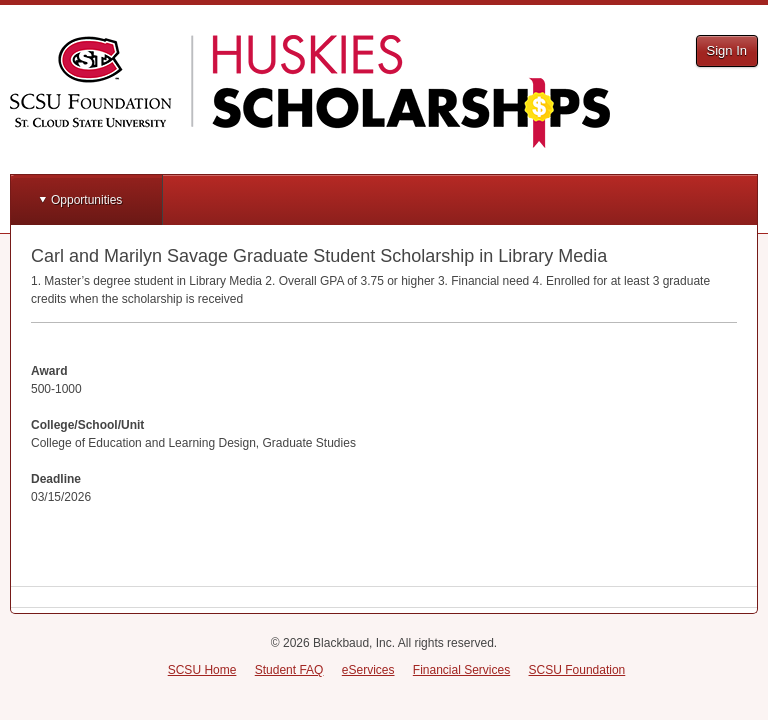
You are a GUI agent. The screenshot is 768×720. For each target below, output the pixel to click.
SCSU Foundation (577, 670)
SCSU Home (202, 670)
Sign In (727, 50)
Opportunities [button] (86, 200)
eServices (368, 670)
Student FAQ (289, 670)
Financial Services (461, 670)
